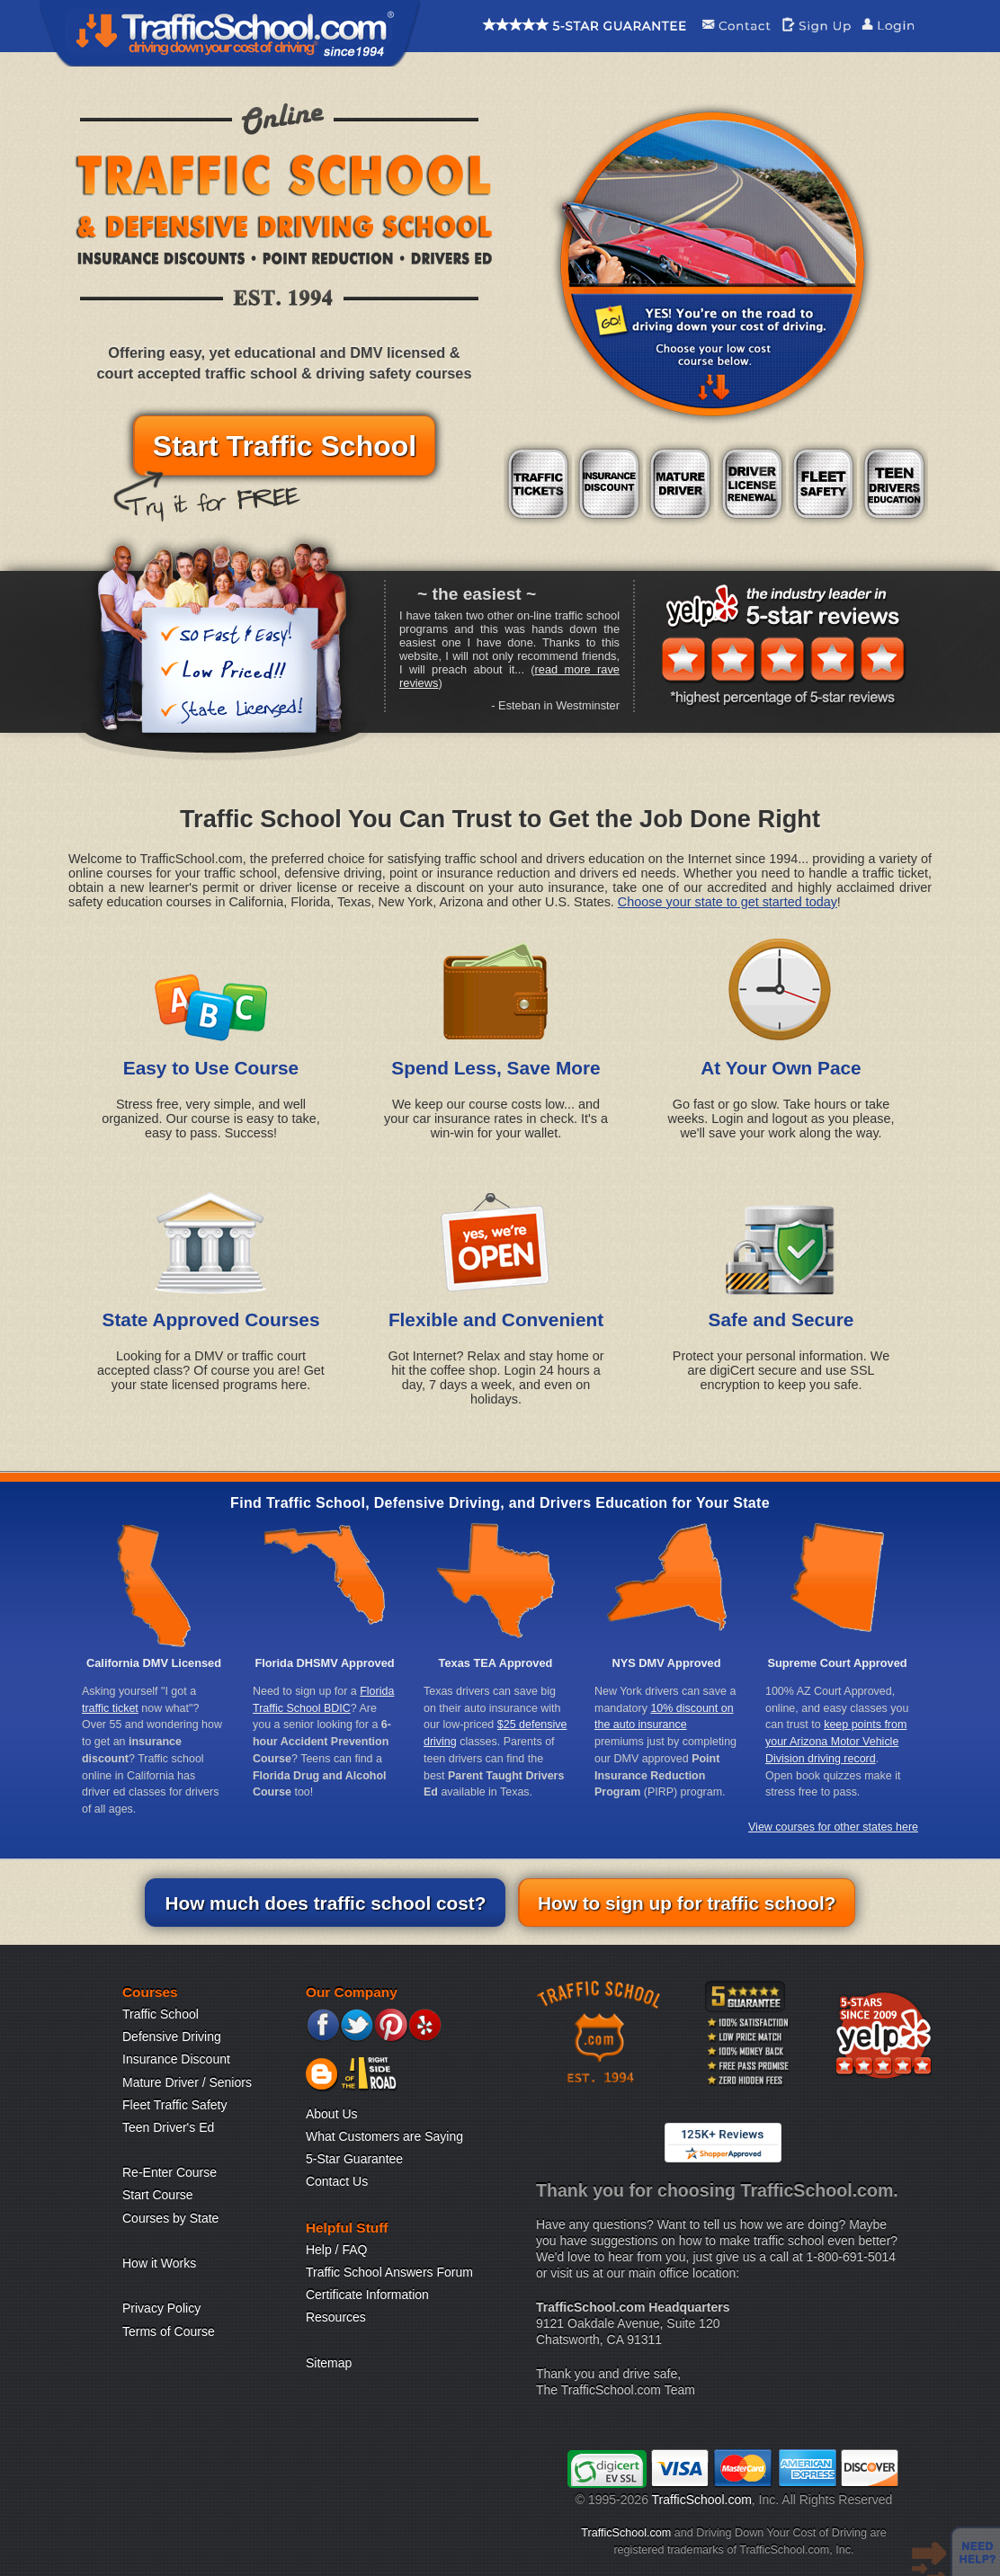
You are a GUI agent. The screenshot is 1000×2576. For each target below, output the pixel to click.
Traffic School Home (230, 33)
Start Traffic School (284, 446)
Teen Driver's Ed (168, 2127)
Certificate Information (367, 2294)
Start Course (157, 2195)
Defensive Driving (171, 2036)
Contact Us (337, 2181)
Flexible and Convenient (495, 1319)
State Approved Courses (211, 1319)
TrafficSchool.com (702, 2499)
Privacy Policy (161, 2308)
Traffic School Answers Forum (389, 2272)
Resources (336, 2317)
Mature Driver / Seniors (187, 2082)
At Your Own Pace (781, 1067)
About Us (332, 2114)
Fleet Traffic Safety (174, 2105)
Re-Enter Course (169, 2172)
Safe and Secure (781, 1319)
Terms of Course (168, 2331)
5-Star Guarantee (354, 2159)
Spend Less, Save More (495, 1067)
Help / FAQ (336, 2249)
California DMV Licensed (153, 1663)
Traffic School (160, 2014)
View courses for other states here (833, 1827)
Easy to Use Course (211, 1067)
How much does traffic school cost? (325, 1903)
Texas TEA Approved (496, 1663)
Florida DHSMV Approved (324, 1663)
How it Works (159, 2263)
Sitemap (329, 2363)
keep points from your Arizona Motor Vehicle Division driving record (835, 1741)
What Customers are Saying (384, 2136)
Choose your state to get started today (727, 902)
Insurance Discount (176, 2059)
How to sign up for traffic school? (687, 1903)
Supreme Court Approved (836, 1663)
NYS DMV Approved (666, 1663)
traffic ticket (110, 1708)
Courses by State (170, 2218)
